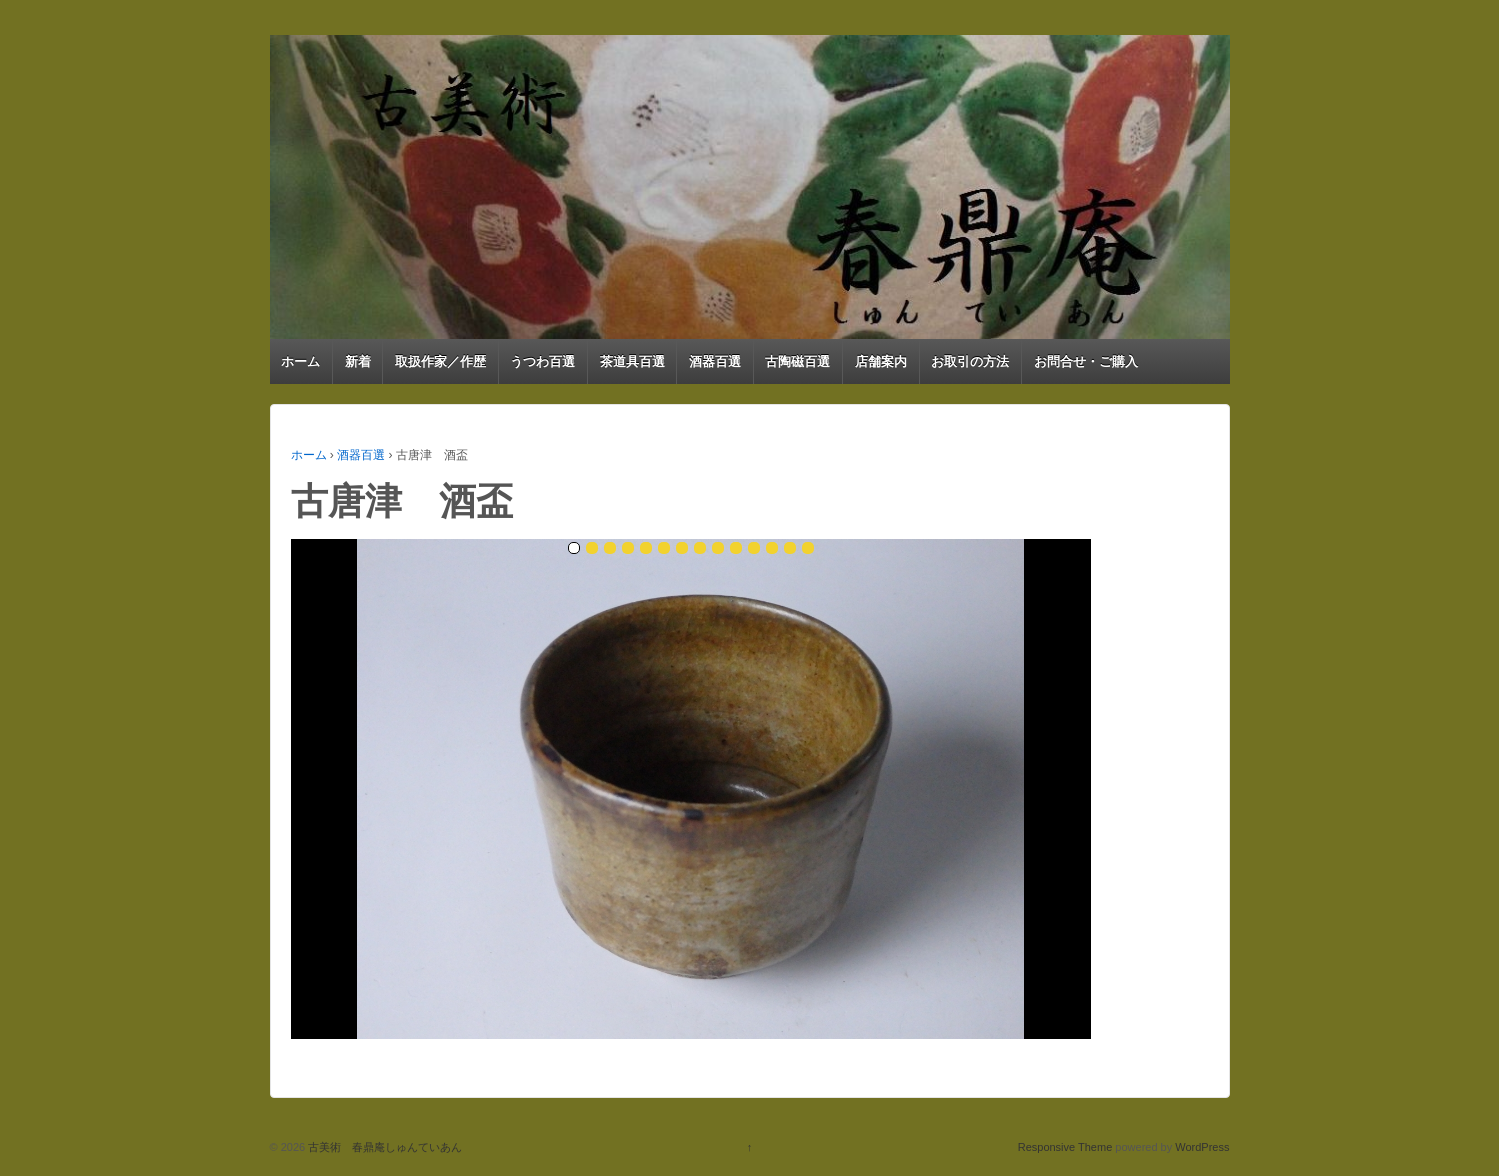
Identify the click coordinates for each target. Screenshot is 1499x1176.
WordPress (1202, 1147)
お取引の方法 (970, 361)
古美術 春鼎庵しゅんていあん (383, 1147)
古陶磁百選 (797, 361)
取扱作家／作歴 (440, 361)
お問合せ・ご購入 (1086, 361)
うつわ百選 (542, 361)
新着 (358, 361)
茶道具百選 (632, 361)
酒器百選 (715, 361)
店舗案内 (881, 361)
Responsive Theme (1065, 1147)
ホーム (300, 361)
